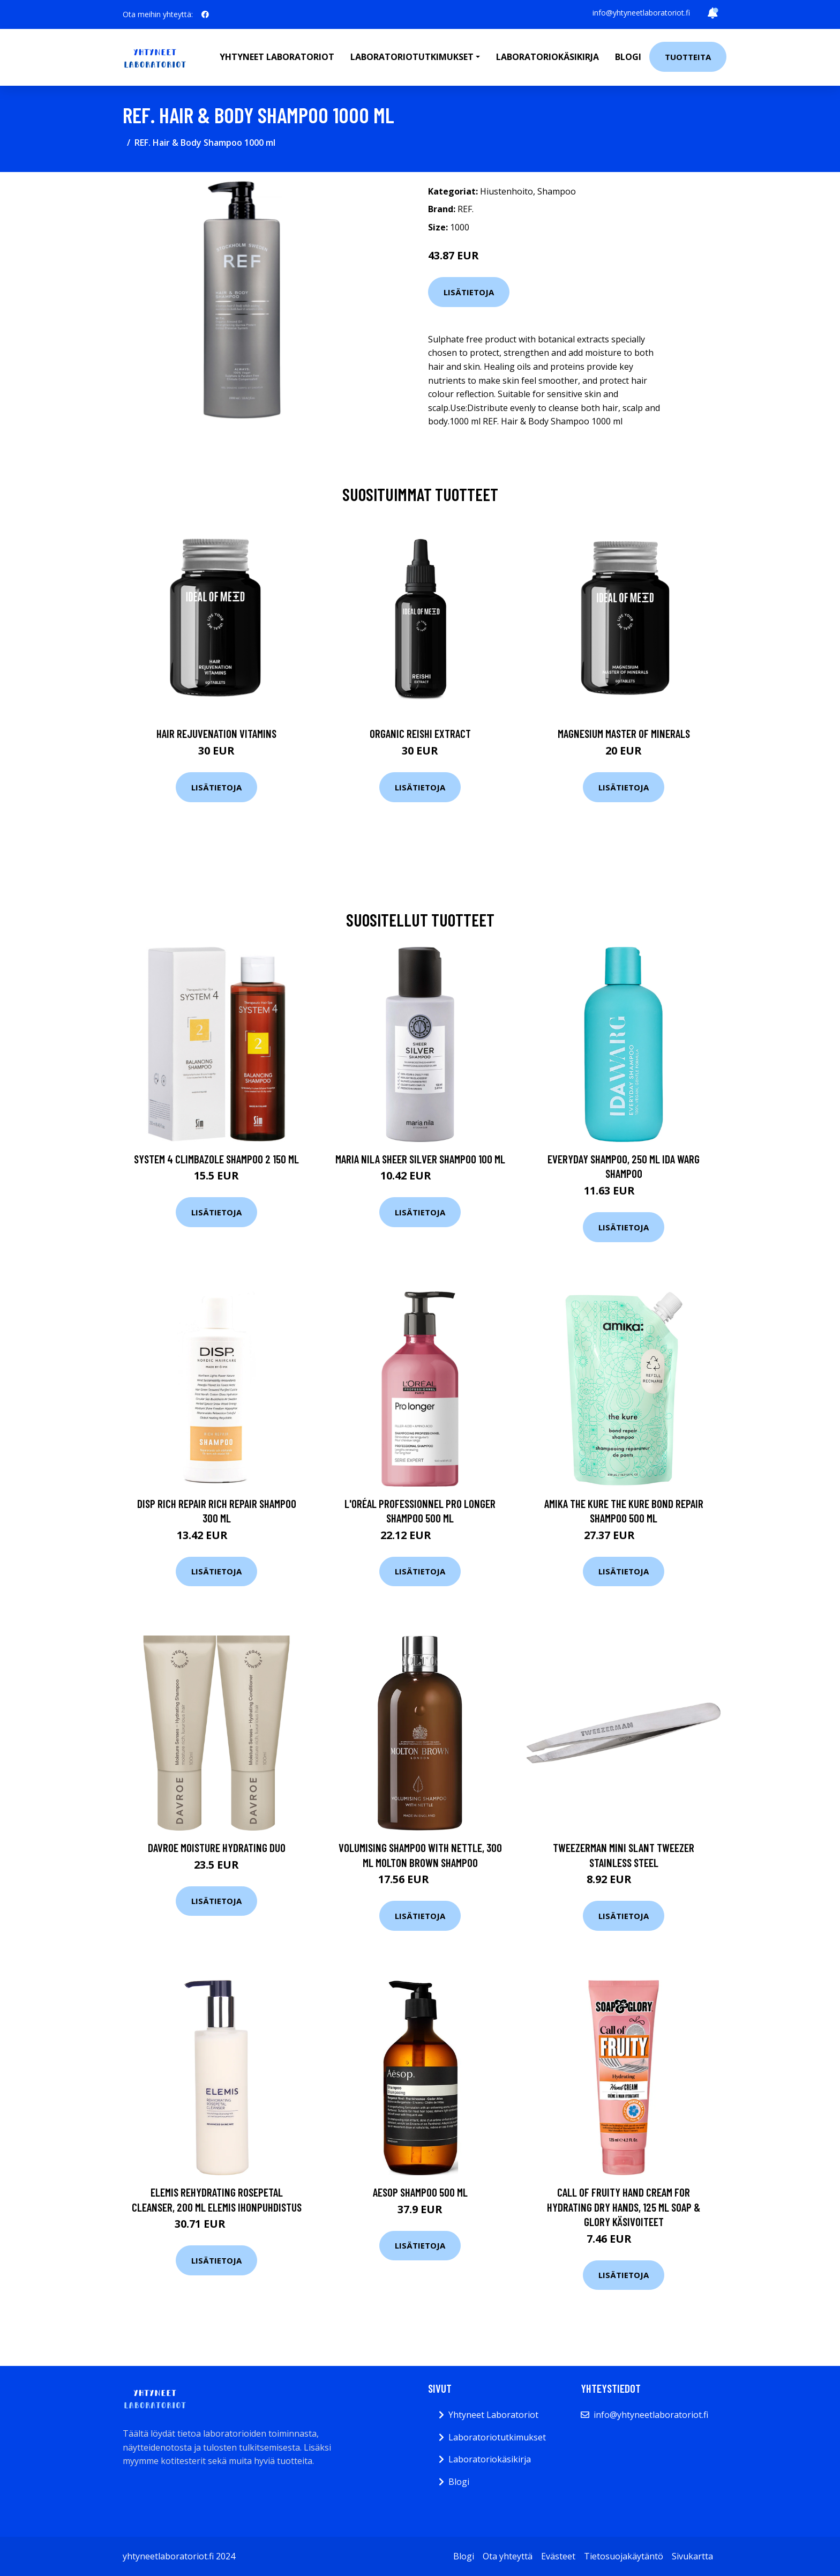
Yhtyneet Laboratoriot (493, 2415)
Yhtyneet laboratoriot (277, 57)
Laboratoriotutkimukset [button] (412, 57)
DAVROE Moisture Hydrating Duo (217, 1847)
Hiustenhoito (506, 191)
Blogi (628, 57)
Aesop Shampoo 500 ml (420, 2192)
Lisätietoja (469, 292)
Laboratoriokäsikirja (547, 57)
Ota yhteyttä (507, 2556)
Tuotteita (688, 56)
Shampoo (556, 191)
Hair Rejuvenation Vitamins (216, 733)
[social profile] (205, 14)
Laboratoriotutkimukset (497, 2437)
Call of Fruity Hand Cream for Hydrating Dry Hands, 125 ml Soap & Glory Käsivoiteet (623, 2206)
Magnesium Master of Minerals (624, 733)
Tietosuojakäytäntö (623, 2556)
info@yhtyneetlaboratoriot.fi (641, 13)
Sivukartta (692, 2556)
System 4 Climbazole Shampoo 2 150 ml (216, 1159)
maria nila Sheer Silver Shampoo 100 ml (420, 1159)
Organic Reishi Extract (420, 733)
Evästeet (558, 2556)
